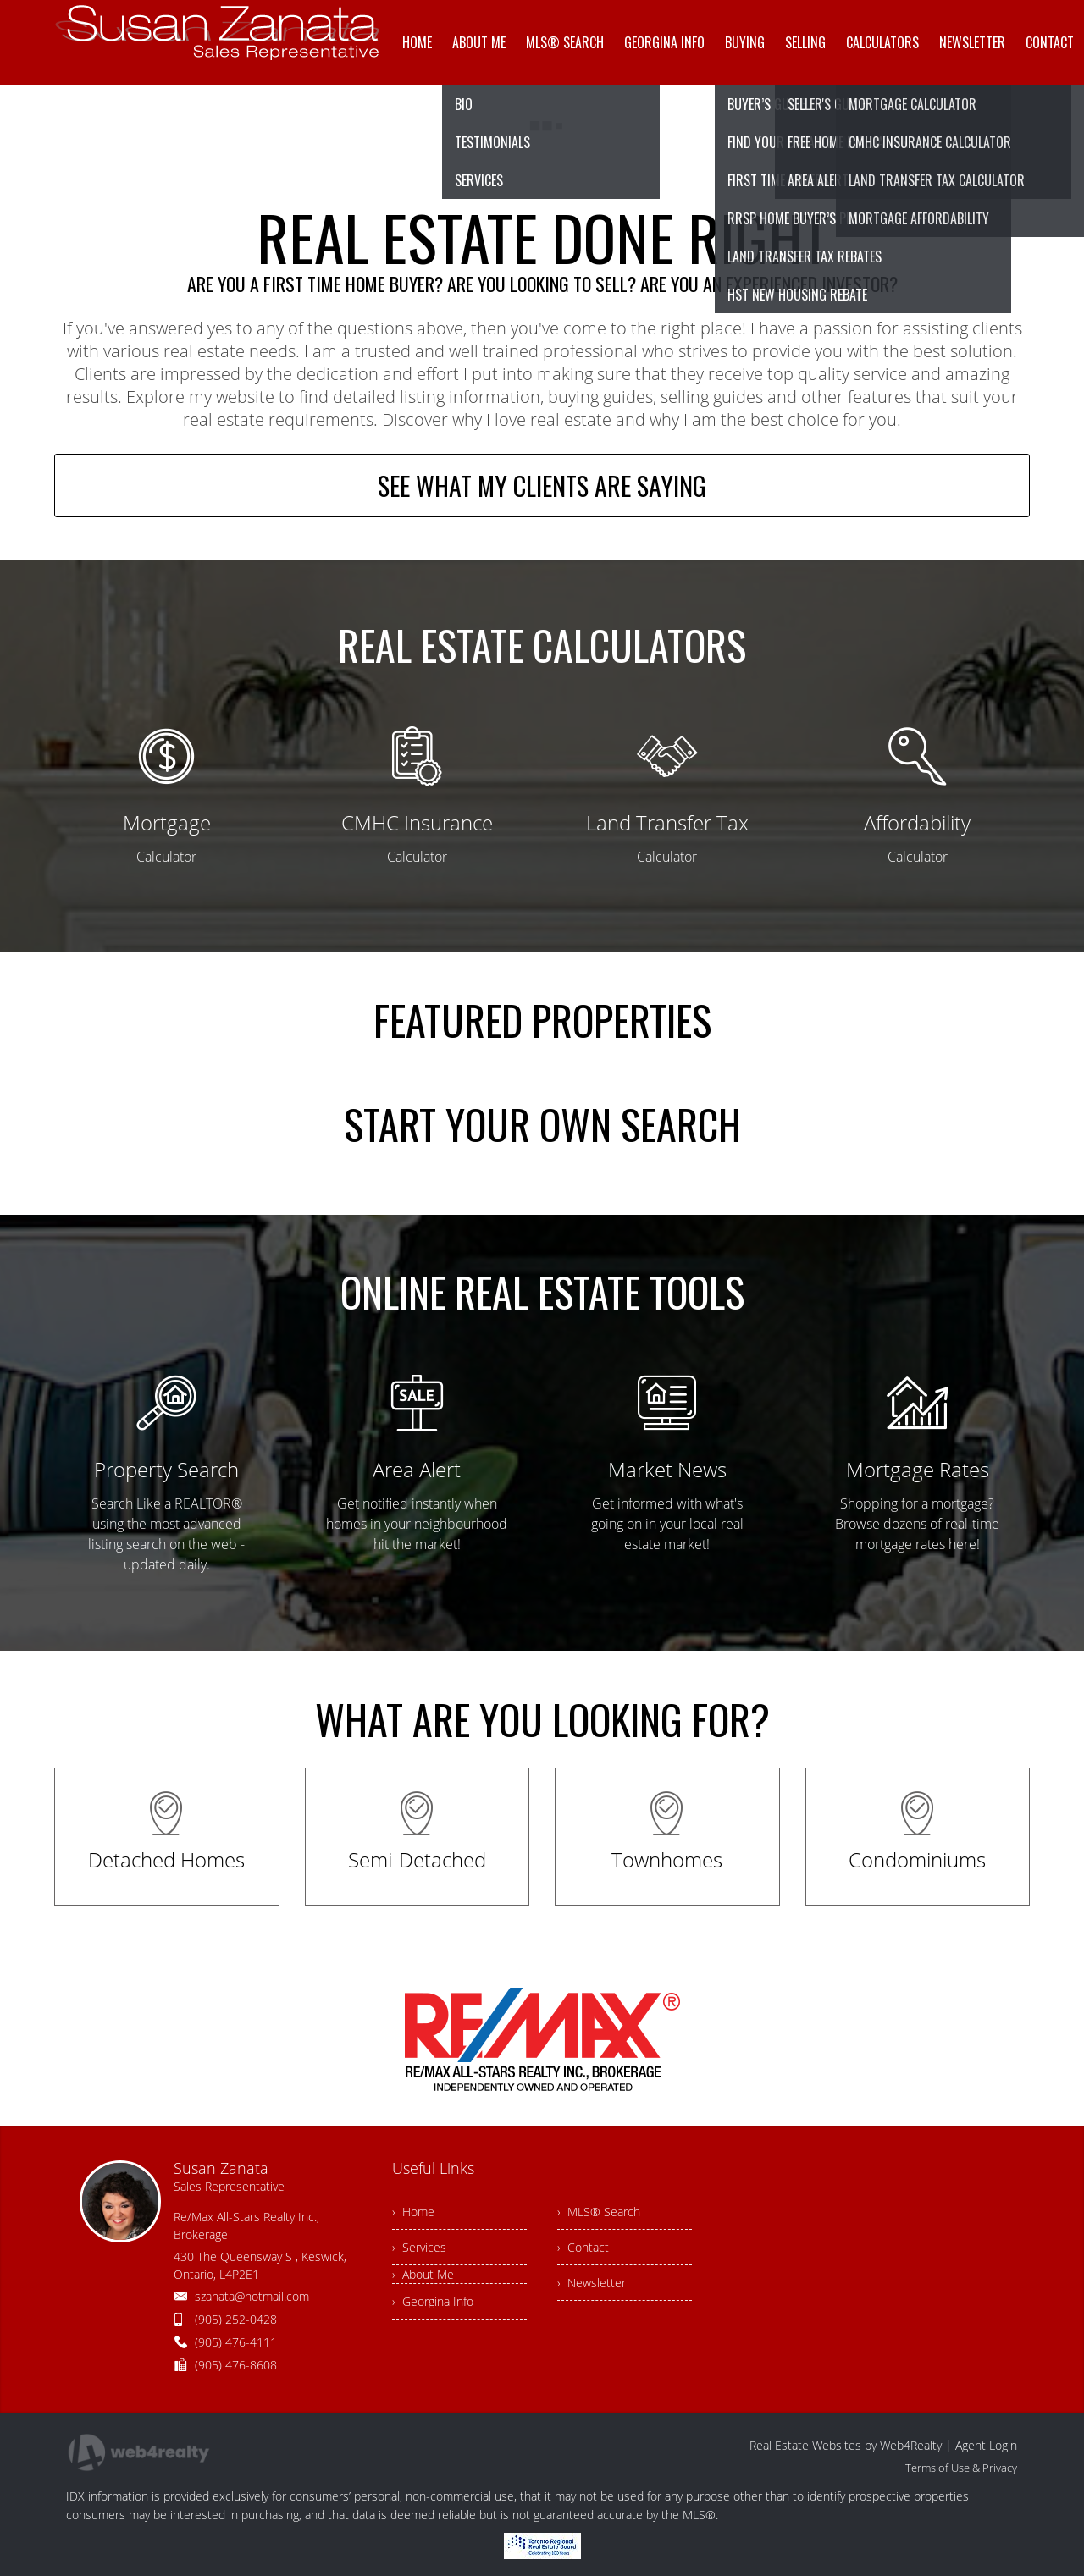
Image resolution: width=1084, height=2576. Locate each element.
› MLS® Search (598, 2212)
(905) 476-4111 (236, 2342)
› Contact (583, 2247)
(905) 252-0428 (236, 2319)
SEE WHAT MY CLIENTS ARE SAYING (542, 485)
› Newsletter (591, 2283)
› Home (413, 2212)
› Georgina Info (432, 2301)
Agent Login (986, 2445)
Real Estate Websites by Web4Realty (845, 2445)
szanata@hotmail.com (252, 2296)
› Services (419, 2247)
